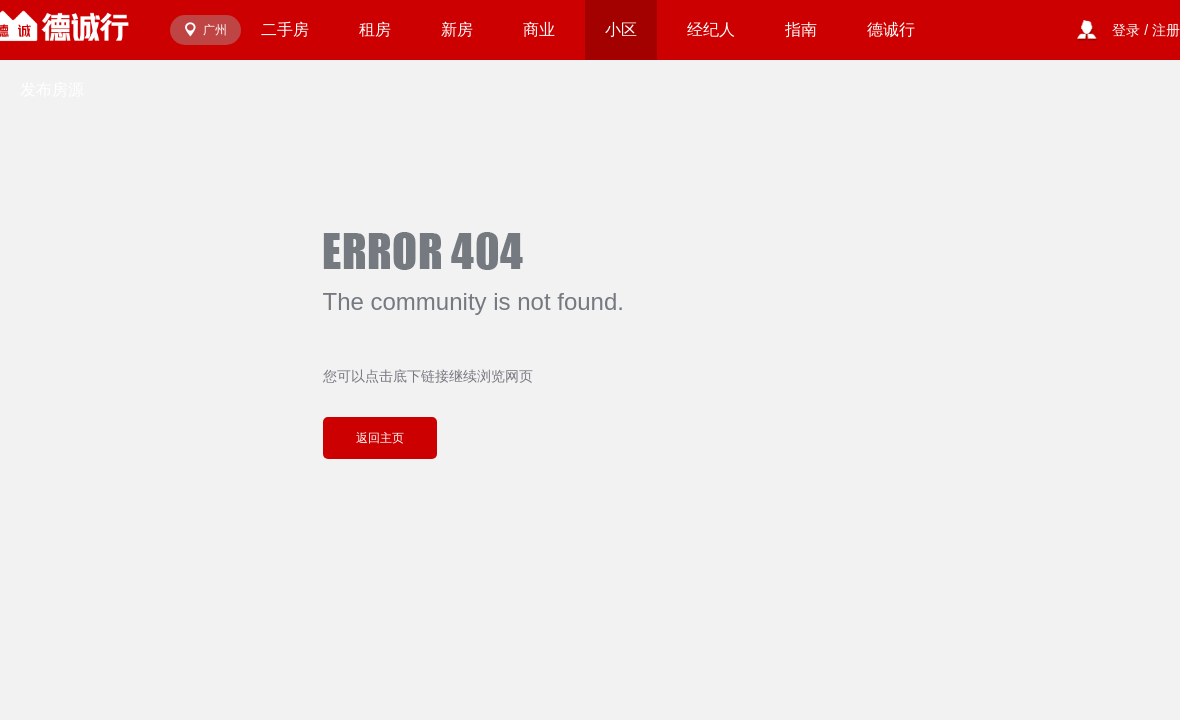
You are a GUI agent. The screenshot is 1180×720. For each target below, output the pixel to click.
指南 (801, 29)
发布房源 (52, 89)
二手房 (285, 29)
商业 (539, 29)
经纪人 (711, 29)
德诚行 (891, 29)
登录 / (1132, 30)
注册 (1166, 30)
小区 (621, 29)
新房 (457, 29)
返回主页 (380, 438)
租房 (375, 29)
